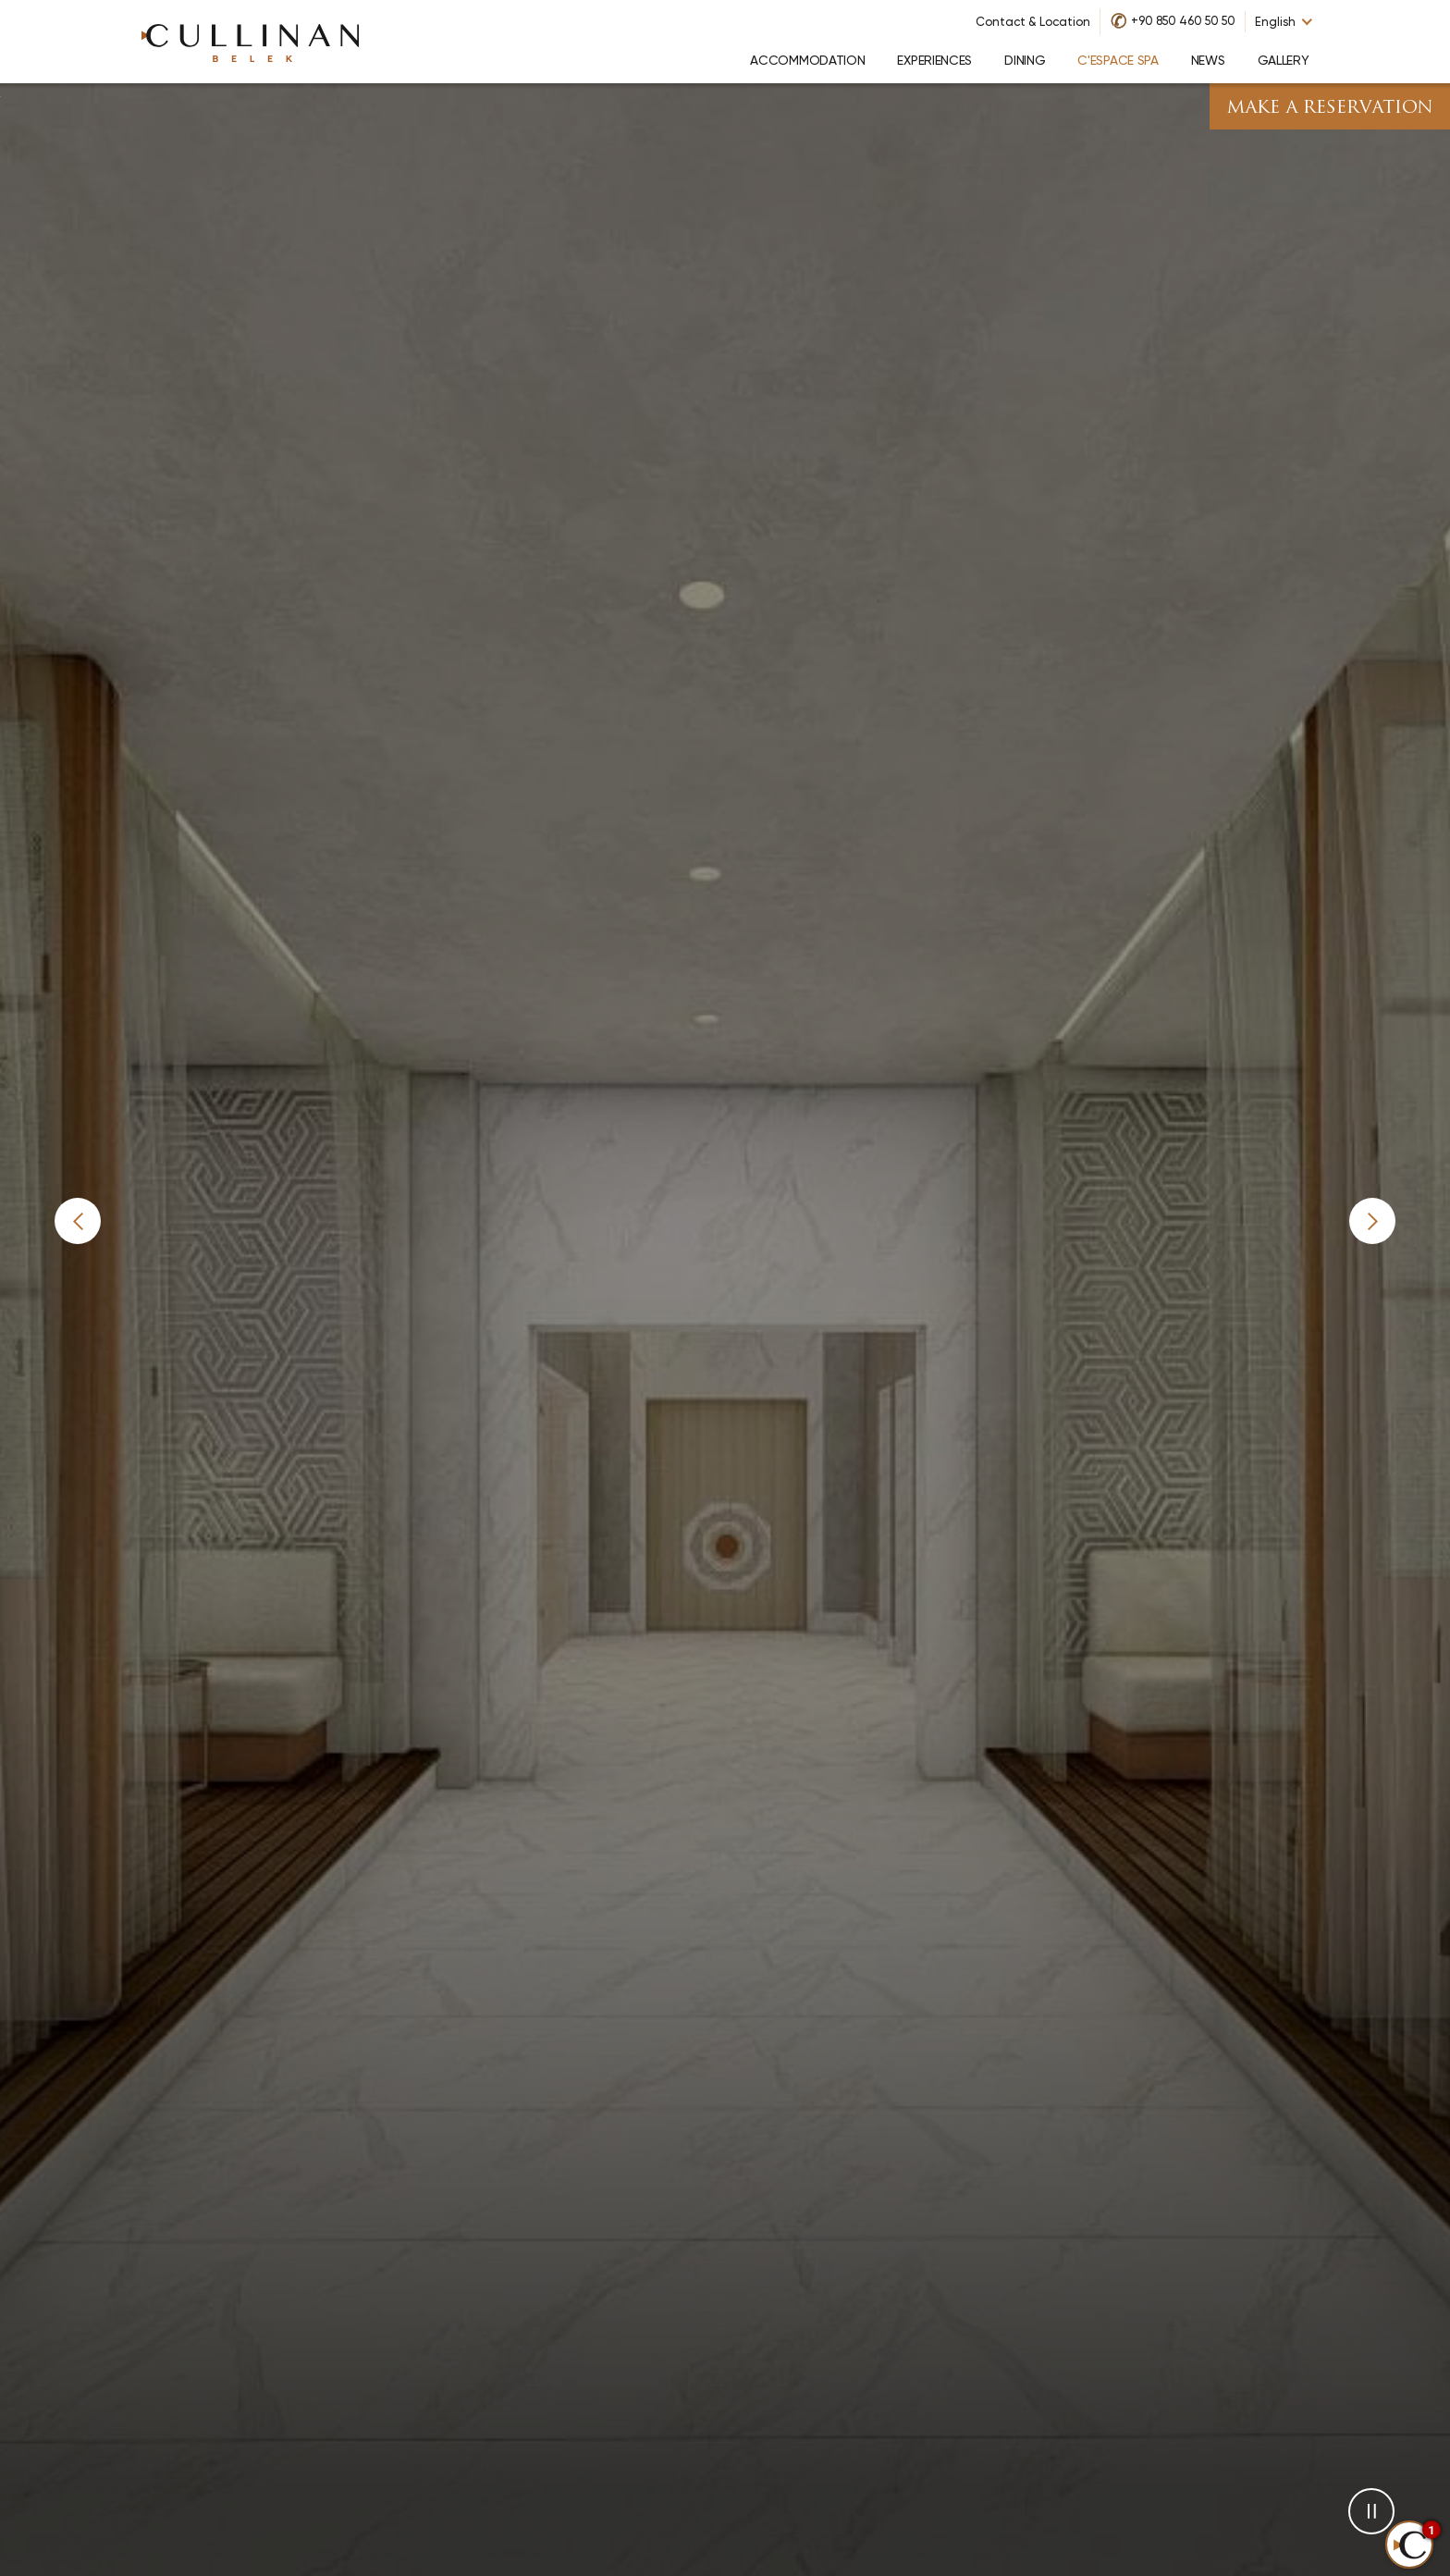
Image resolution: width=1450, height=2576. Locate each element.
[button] (78, 1221)
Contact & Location (1033, 22)
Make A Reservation (1329, 108)
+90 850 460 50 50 (1183, 21)
